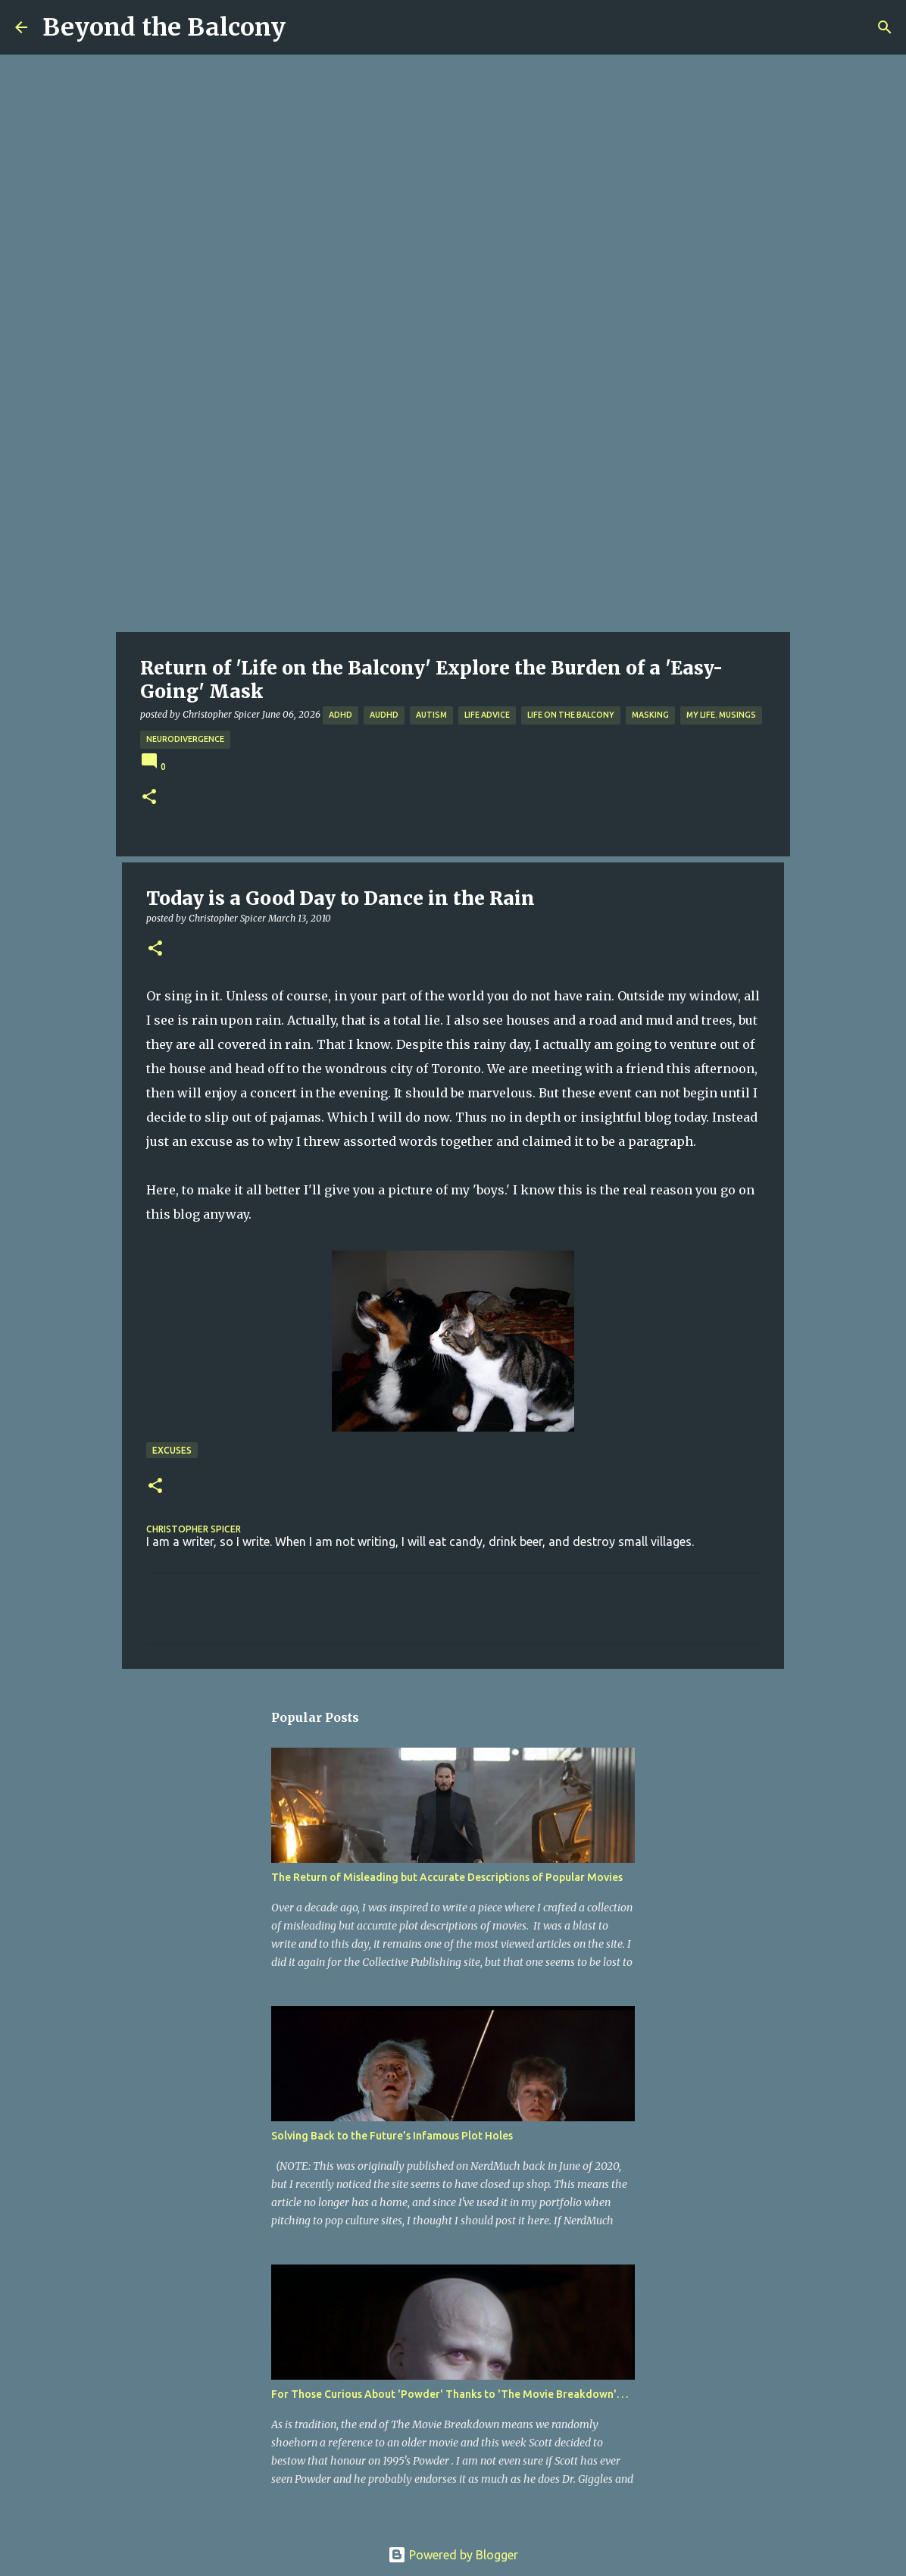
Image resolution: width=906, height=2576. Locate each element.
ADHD (340, 714)
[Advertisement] (453, 518)
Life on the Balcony (570, 714)
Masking (650, 714)
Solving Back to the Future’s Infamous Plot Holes (392, 2136)
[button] (149, 797)
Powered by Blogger (453, 2555)
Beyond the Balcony (164, 27)
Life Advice (487, 714)
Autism (431, 714)
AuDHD (384, 714)
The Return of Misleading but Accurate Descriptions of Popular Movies (447, 1877)
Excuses (172, 1450)
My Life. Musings (721, 714)
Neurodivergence (185, 738)
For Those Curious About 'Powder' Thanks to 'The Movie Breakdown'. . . (449, 2394)
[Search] (885, 27)
